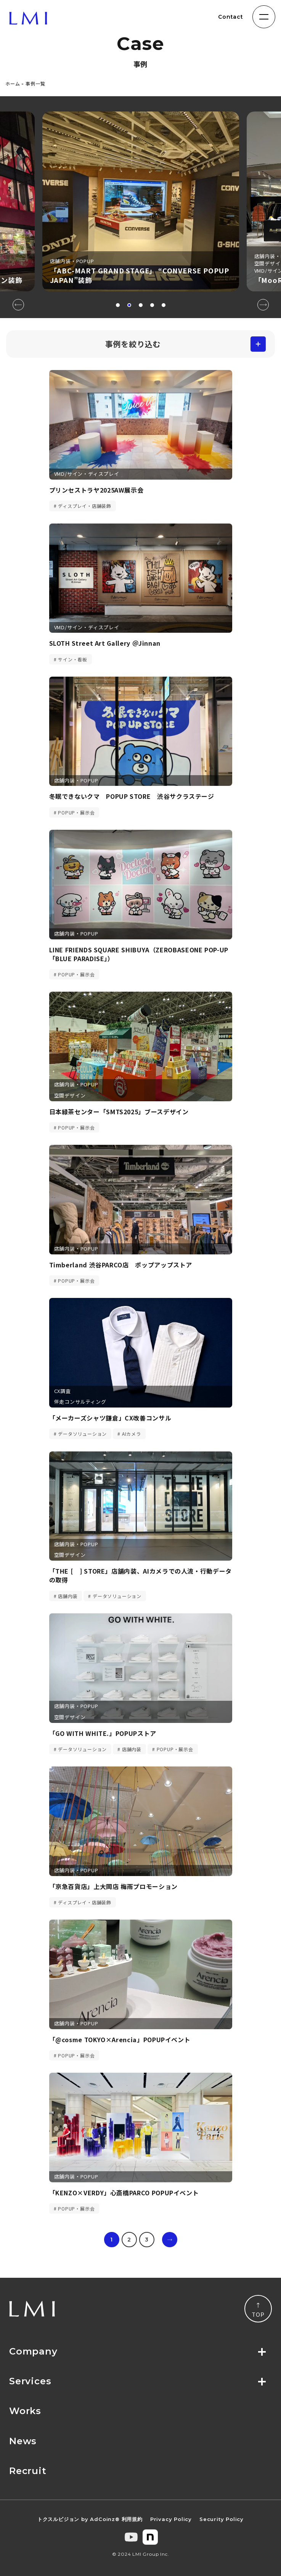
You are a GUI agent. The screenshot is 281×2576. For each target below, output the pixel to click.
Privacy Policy (171, 2519)
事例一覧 (35, 83)
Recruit (28, 2470)
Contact (230, 16)
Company (33, 2351)
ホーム (12, 83)
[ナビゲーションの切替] (263, 16)
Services (30, 2381)
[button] (118, 305)
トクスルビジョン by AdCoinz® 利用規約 (90, 2519)
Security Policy (221, 2519)
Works (25, 2410)
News (23, 2441)
